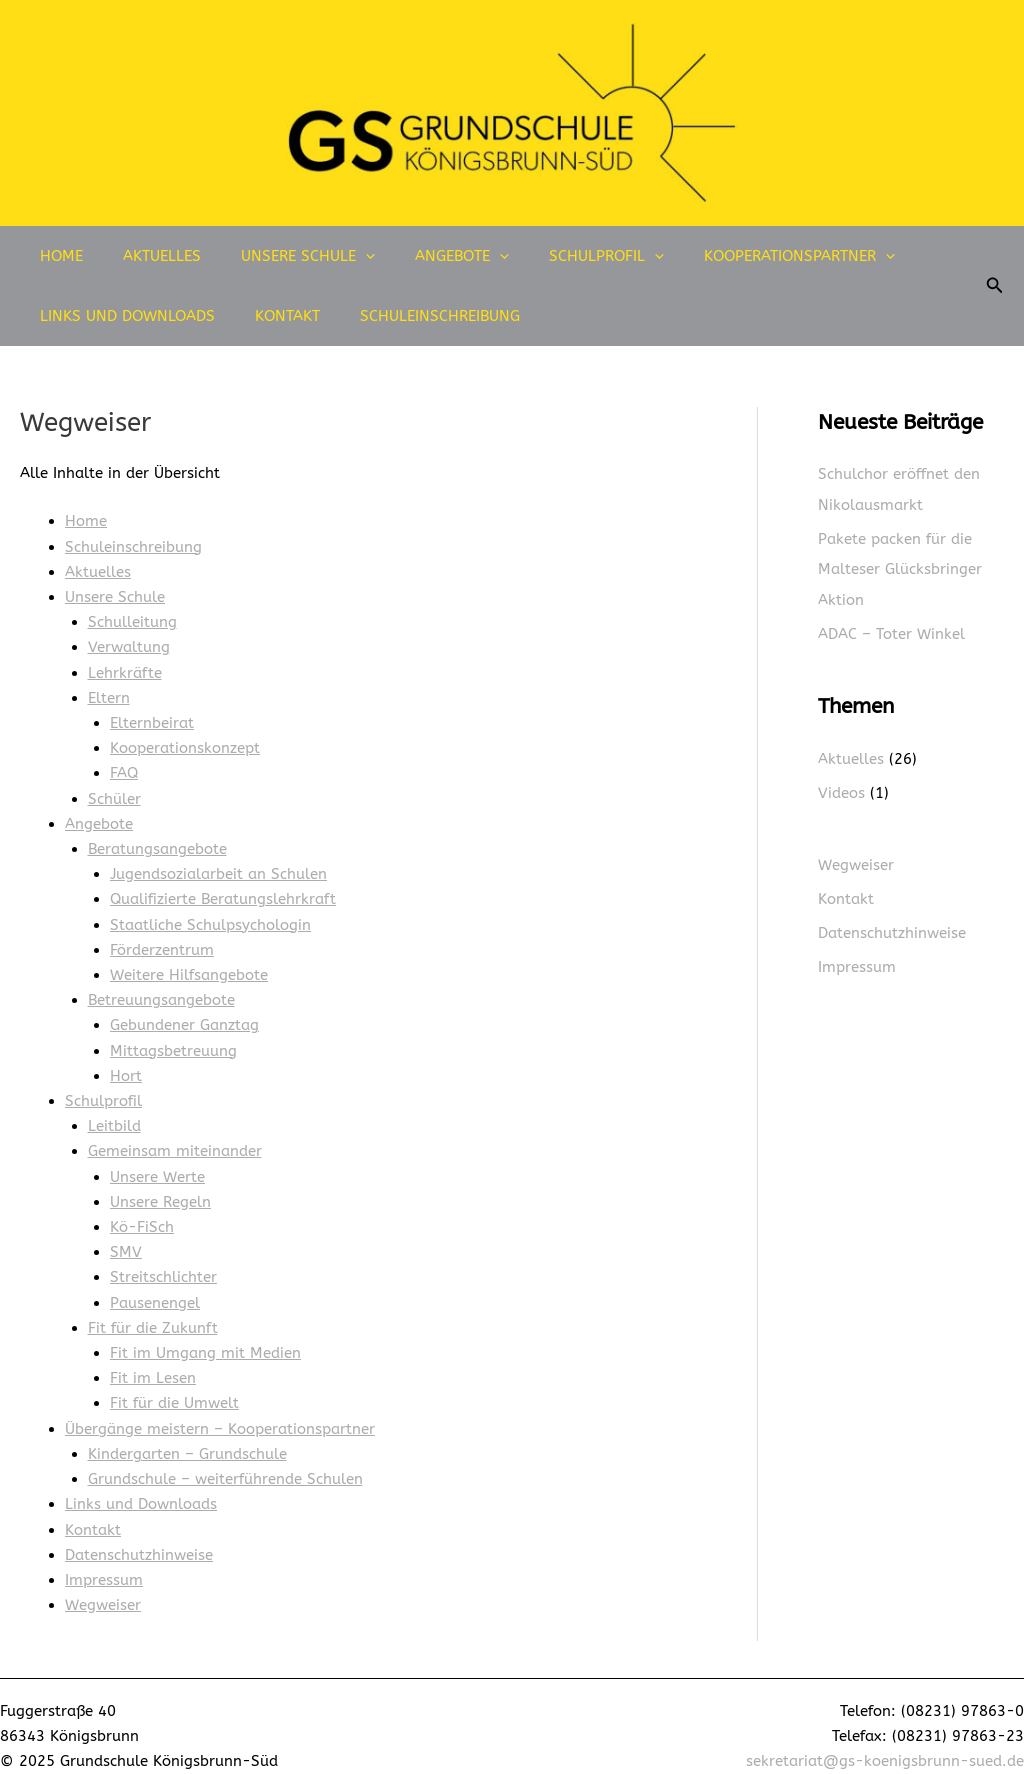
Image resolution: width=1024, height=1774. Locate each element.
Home (56, 256)
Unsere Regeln (160, 1190)
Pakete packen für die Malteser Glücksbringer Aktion (900, 568)
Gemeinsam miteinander (175, 1140)
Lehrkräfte (125, 670)
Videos (841, 790)
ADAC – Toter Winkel (891, 632)
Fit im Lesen (153, 1363)
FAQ (124, 769)
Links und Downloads (122, 316)
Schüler (114, 794)
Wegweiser (103, 1586)
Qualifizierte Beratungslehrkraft (223, 893)
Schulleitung (132, 620)
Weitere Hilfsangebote (189, 967)
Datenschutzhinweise (139, 1536)
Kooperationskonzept (185, 744)
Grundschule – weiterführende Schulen (225, 1462)
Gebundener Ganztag (184, 1016)
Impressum (104, 1561)
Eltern (109, 695)
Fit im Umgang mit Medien (205, 1338)
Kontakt (272, 316)
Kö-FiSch (142, 1214)
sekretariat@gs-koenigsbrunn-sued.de (885, 1741)
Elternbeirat (152, 719)
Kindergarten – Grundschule (187, 1437)
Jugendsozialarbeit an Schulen (218, 868)
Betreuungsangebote (161, 992)
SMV (126, 1239)
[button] (995, 286)
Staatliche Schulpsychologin (210, 917)
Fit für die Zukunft (153, 1313)
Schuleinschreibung (415, 316)
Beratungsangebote (157, 843)
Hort (126, 1066)
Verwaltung (129, 645)
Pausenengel (155, 1289)
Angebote (427, 256)
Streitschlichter (163, 1264)
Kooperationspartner (744, 256)
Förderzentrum (162, 942)
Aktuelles (147, 256)
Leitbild (114, 1115)
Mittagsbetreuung (173, 1041)
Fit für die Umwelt (174, 1388)
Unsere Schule (283, 256)
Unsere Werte (157, 1165)
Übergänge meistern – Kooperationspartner (220, 1412)
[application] (340, 256)
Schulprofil (561, 256)
